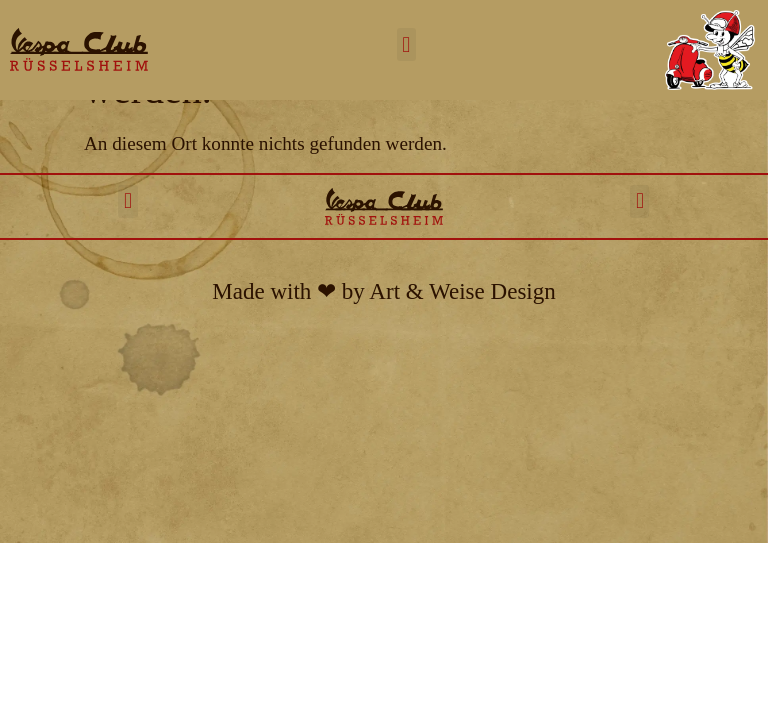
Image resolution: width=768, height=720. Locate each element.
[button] (406, 44)
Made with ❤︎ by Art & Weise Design (384, 291)
